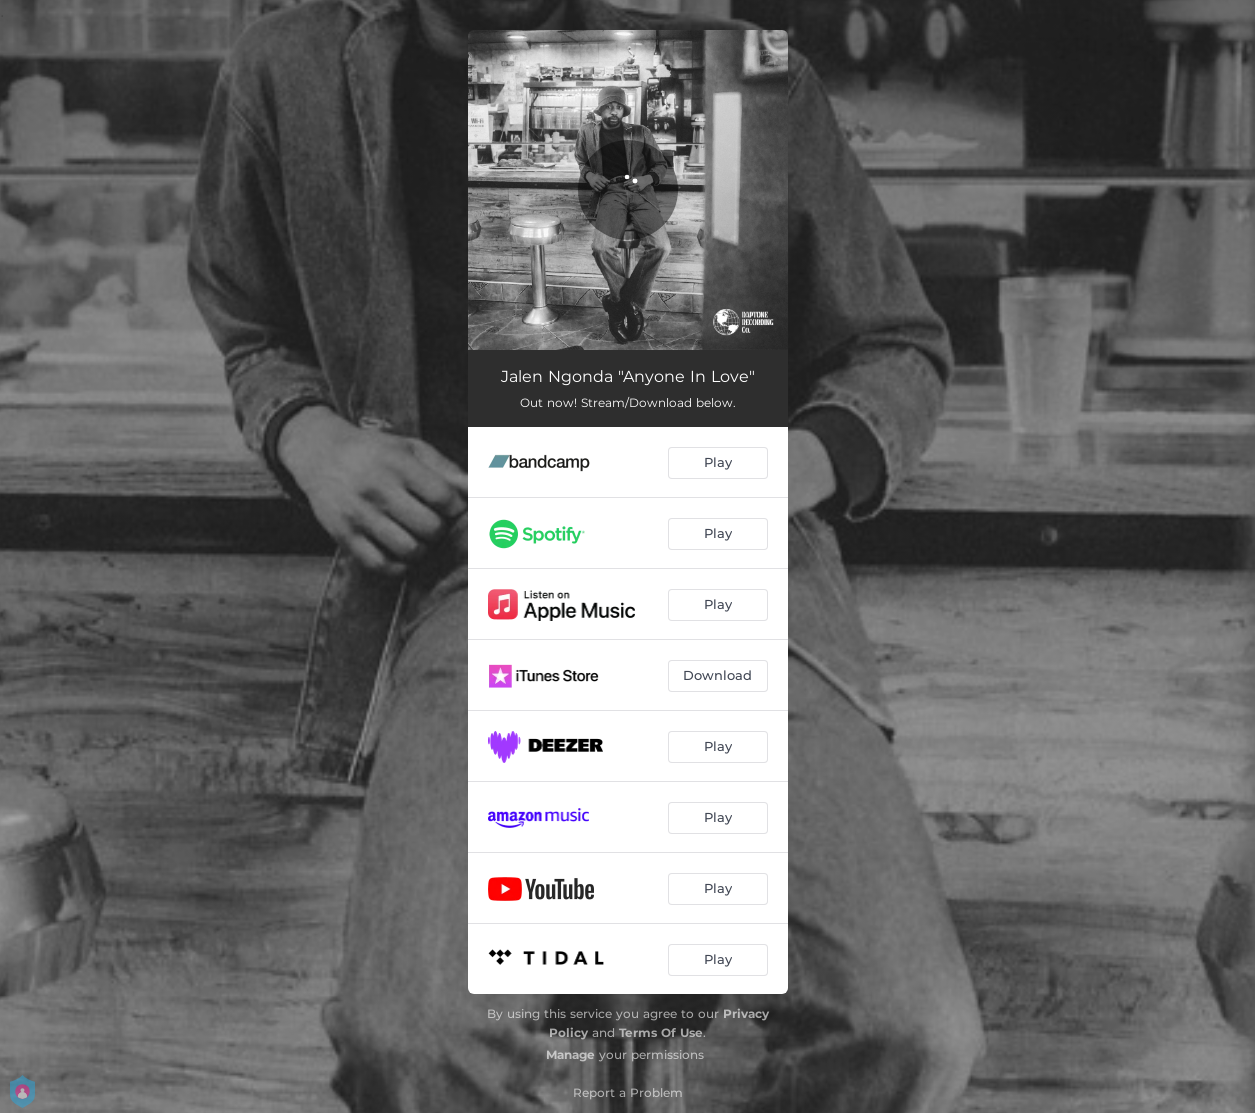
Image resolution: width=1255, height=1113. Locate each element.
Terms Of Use (661, 1032)
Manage (570, 1054)
